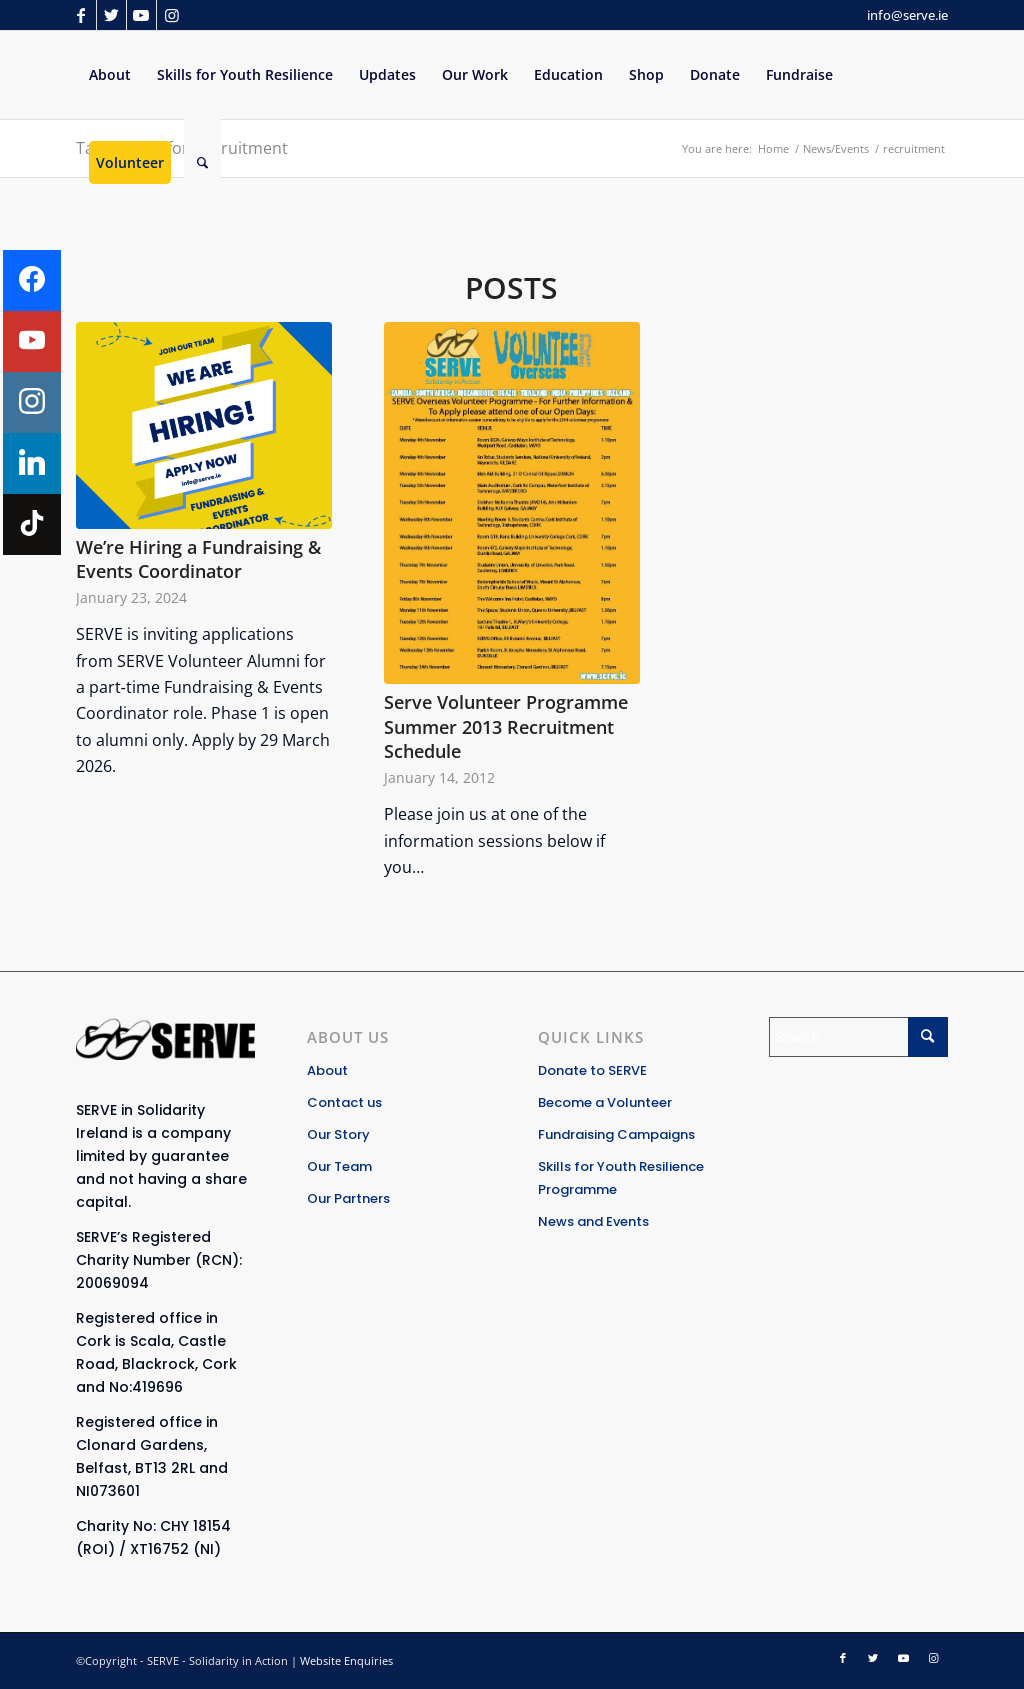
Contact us (344, 1102)
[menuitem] (110, 75)
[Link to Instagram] (172, 15)
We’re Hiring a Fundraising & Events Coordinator (198, 559)
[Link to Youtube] (141, 15)
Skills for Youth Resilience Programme (621, 1178)
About (327, 1070)
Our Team (339, 1166)
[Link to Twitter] (111, 15)
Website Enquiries (346, 1660)
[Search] (202, 163)
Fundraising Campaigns (616, 1134)
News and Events (593, 1221)
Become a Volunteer (605, 1102)
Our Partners (348, 1198)
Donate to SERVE (592, 1070)
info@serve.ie (907, 15)
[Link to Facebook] (81, 15)
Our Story (338, 1134)
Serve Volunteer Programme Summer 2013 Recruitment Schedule (506, 726)
